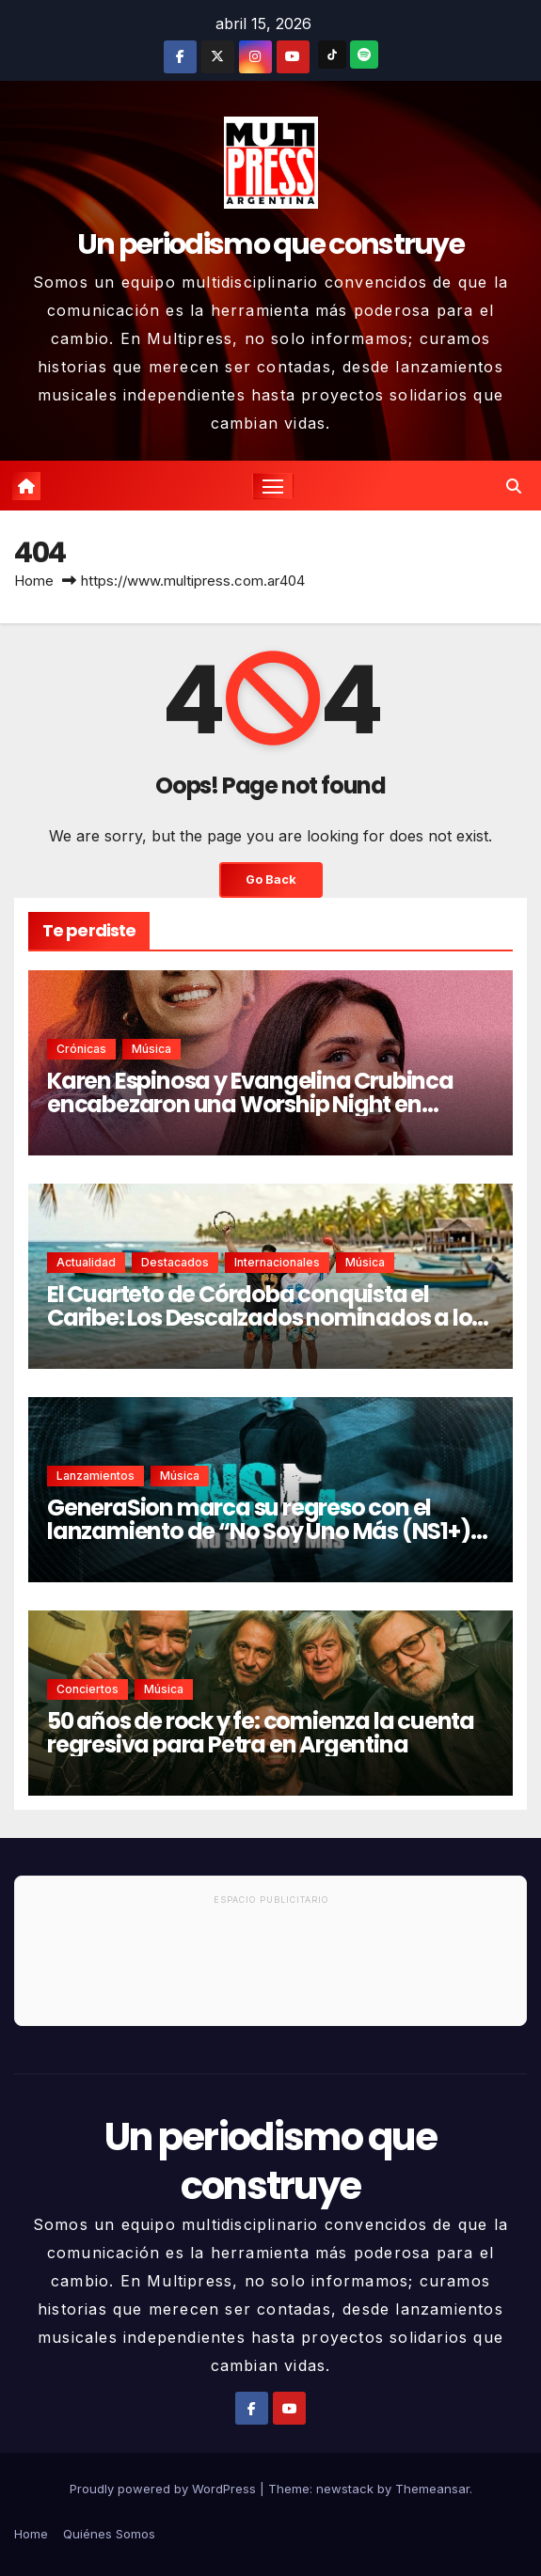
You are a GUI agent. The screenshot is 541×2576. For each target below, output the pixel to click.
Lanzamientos (95, 1476)
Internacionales (277, 1262)
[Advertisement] (270, 1969)
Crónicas (81, 1049)
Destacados (175, 1262)
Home (34, 580)
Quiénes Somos (109, 2533)
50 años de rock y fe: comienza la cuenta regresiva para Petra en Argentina (260, 1732)
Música (151, 1049)
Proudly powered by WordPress (165, 2488)
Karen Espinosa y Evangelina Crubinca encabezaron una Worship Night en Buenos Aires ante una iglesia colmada (253, 1104)
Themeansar (432, 2488)
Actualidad (86, 1262)
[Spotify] (364, 54)
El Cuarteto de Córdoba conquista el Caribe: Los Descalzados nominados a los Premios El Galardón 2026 (265, 1318)
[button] (513, 486)
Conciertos (87, 1689)
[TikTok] (332, 54)
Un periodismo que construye (270, 244)
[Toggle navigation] (273, 486)
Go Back (271, 879)
